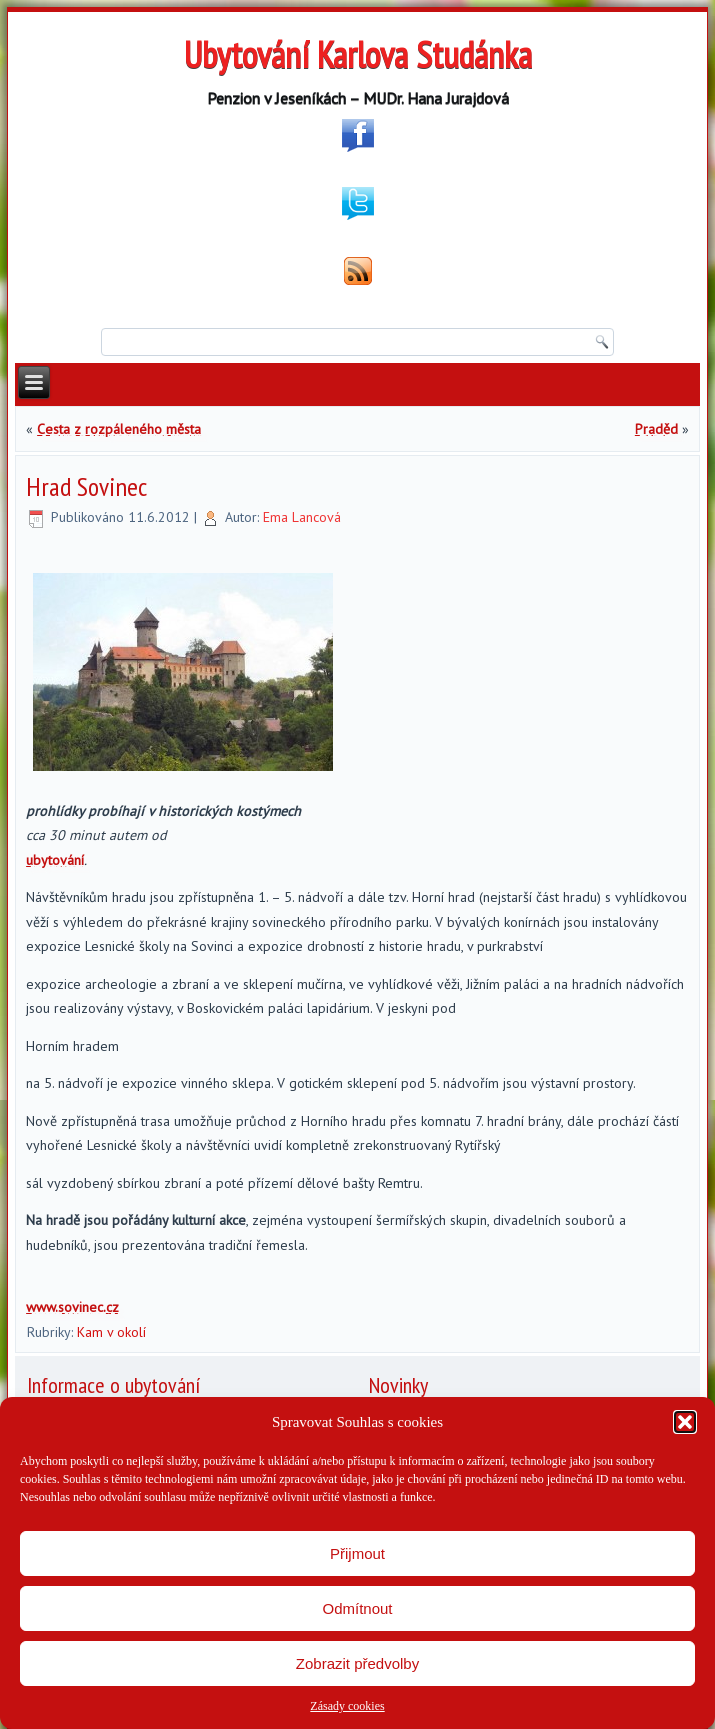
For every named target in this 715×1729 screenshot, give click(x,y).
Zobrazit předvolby (357, 1663)
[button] (685, 1422)
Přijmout (357, 1553)
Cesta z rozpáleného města (119, 429)
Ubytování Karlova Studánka (358, 54)
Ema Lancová (302, 517)
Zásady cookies (347, 1706)
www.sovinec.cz (72, 1307)
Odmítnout (357, 1608)
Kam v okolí (111, 1332)
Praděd (656, 429)
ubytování (55, 860)
